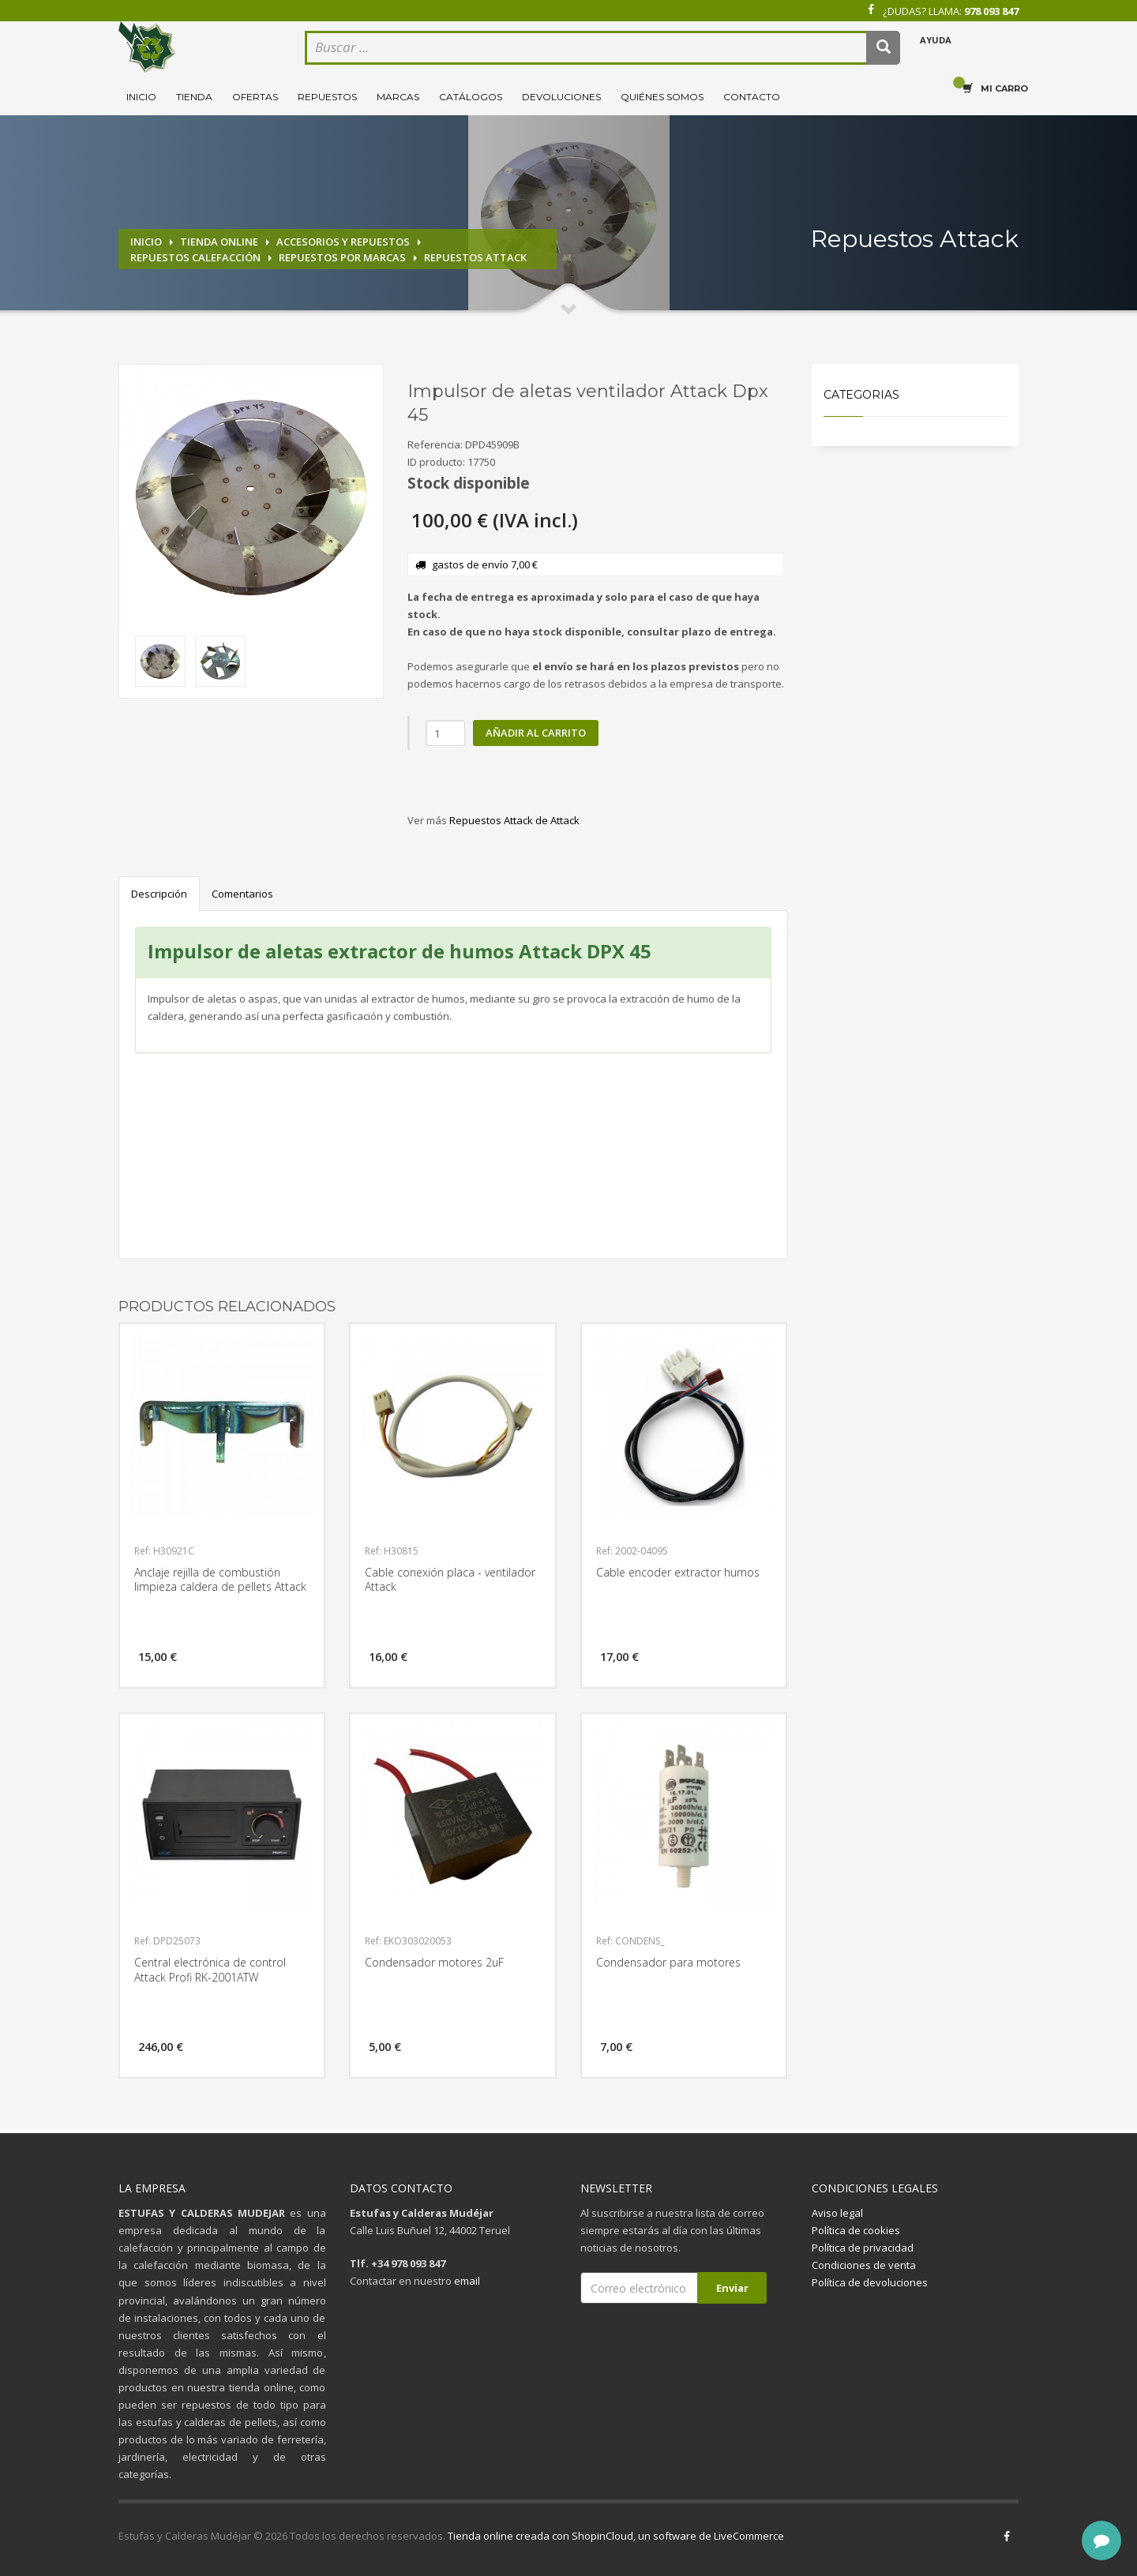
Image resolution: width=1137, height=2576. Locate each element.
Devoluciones (561, 97)
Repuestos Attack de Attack (514, 820)
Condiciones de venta (864, 2265)
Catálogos (470, 97)
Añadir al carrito (536, 733)
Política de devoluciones (870, 2282)
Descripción (159, 894)
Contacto (751, 97)
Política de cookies (856, 2230)
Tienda (194, 97)
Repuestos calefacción (195, 257)
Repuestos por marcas (342, 257)
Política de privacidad (863, 2247)
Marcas (398, 97)
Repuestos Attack (475, 257)
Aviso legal (837, 2213)
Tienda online (219, 241)
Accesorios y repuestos (343, 241)
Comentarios (242, 894)
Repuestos (327, 97)
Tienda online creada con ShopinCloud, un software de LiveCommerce (616, 2536)
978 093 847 (991, 11)
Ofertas (255, 97)
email (467, 2281)
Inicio (141, 97)
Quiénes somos (662, 97)
